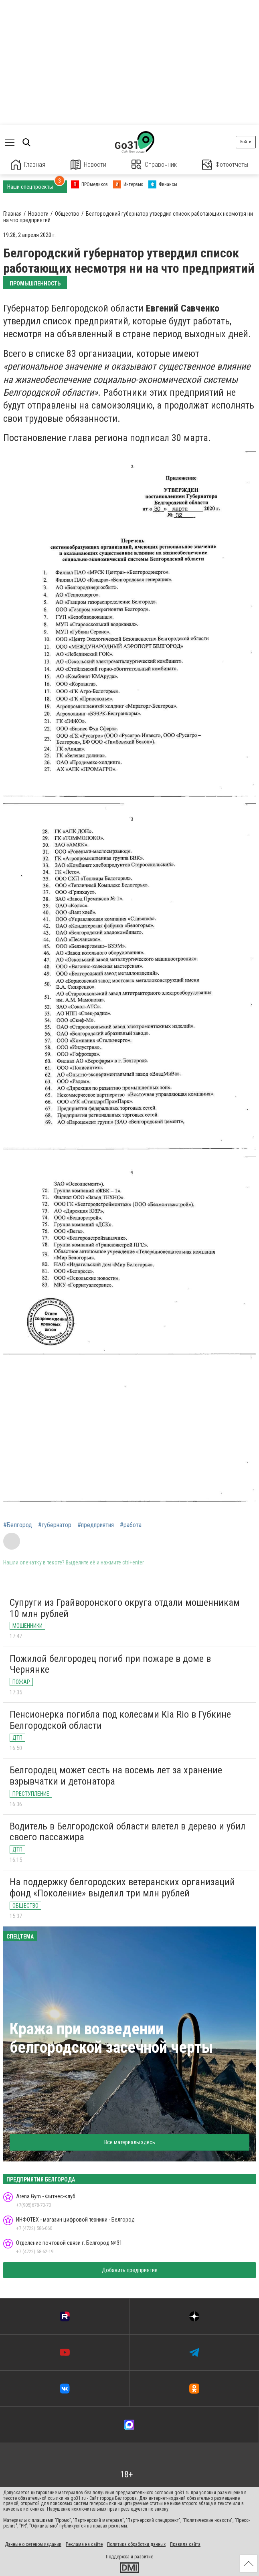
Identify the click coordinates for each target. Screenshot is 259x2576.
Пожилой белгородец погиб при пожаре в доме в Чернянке (110, 1664)
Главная (28, 165)
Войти (245, 141)
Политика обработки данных (136, 2544)
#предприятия (95, 1525)
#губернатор (54, 1525)
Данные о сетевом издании (33, 2544)
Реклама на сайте (84, 2544)
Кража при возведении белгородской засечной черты (111, 2038)
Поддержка (118, 2557)
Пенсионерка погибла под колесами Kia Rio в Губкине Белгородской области (120, 1720)
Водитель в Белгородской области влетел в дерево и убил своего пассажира (127, 1832)
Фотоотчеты (225, 165)
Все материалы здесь (129, 2142)
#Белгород (17, 1525)
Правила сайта (185, 2544)
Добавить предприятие (130, 2270)
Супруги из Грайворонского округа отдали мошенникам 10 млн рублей (125, 1608)
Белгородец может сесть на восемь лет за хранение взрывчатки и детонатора (116, 1776)
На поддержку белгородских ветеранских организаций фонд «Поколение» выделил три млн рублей (122, 1887)
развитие (143, 2557)
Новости (88, 165)
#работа (131, 1525)
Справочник (154, 165)
